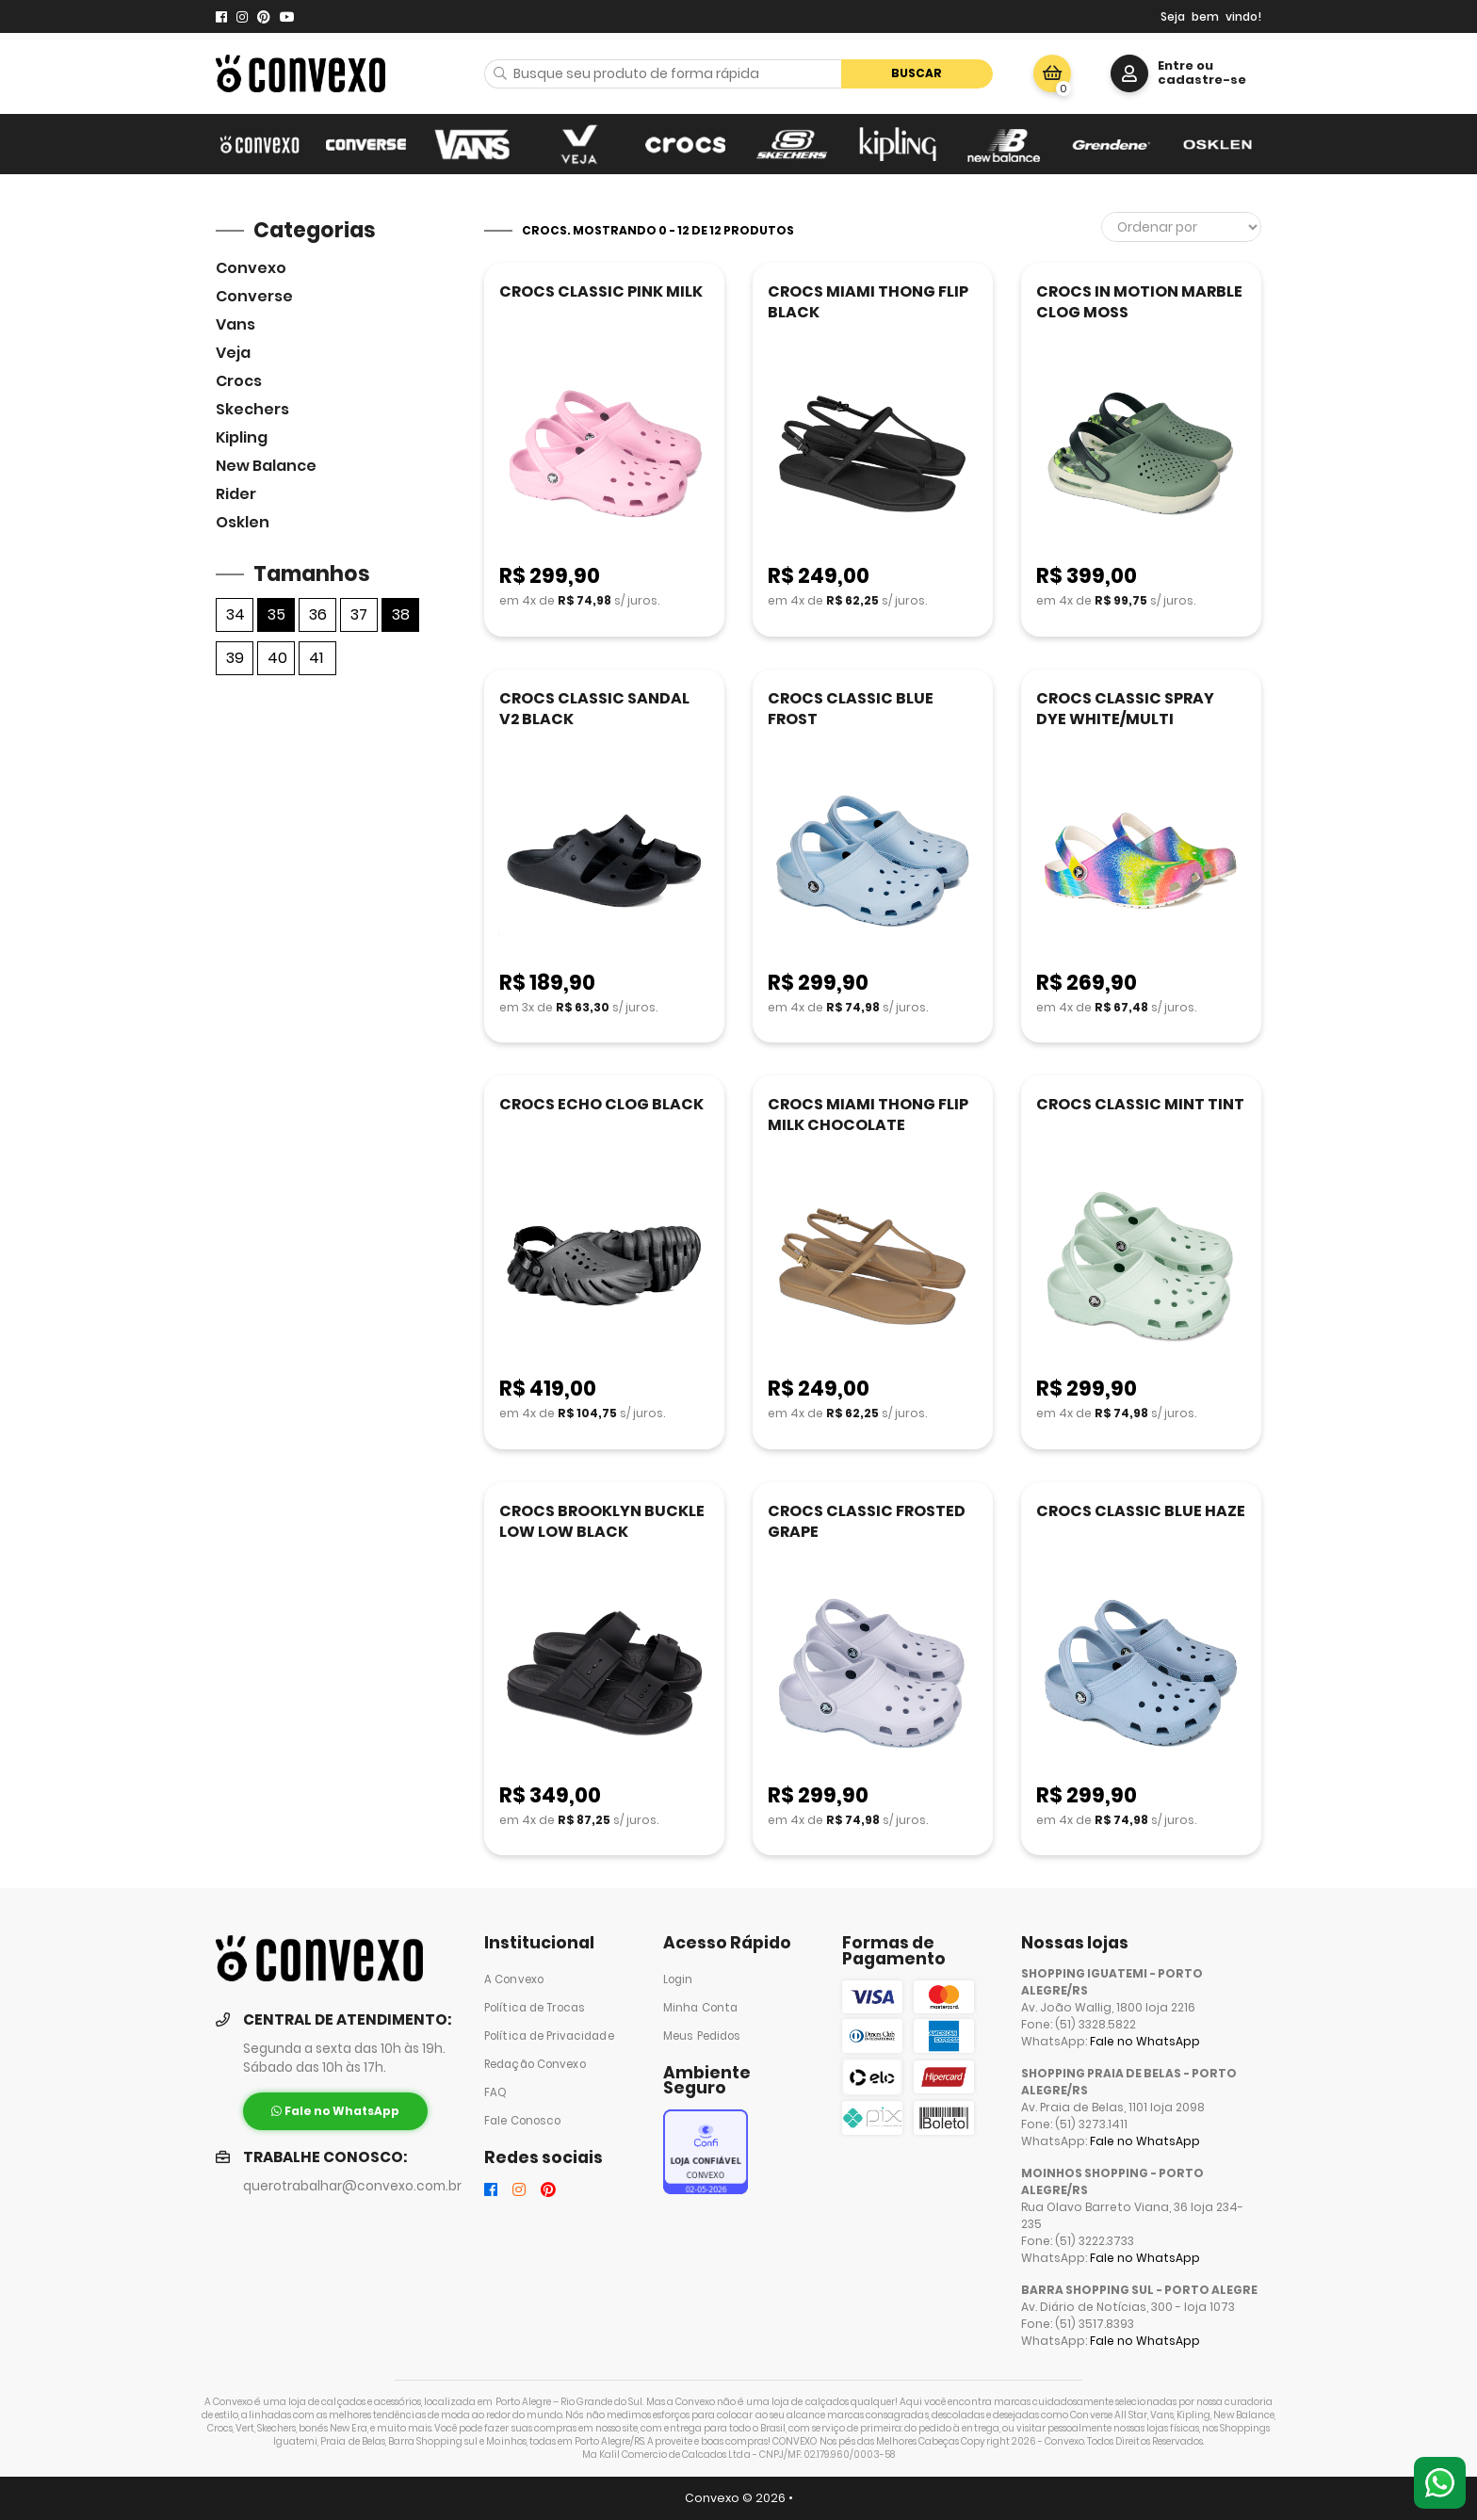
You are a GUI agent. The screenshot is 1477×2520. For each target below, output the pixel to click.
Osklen (242, 522)
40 (277, 658)
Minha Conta (700, 2007)
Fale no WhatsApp (1145, 2041)
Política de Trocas (534, 2007)
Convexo (251, 268)
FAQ (495, 2092)
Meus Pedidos (701, 2035)
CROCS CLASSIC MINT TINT (1140, 1104)
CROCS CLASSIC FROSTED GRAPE (867, 1521)
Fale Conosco (522, 2120)
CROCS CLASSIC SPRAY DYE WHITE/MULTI (1125, 708)
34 (235, 614)
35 (276, 614)
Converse (254, 296)
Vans (235, 324)
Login (678, 1979)
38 (401, 614)
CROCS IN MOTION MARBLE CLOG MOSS (1139, 302)
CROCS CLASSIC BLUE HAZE (1140, 1511)
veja (233, 352)
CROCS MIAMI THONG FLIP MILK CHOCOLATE (868, 1114)
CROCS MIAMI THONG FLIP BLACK (868, 302)
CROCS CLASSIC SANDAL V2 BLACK (594, 708)
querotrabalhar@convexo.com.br (352, 2186)
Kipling (242, 437)
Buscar (916, 73)
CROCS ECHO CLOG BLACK (601, 1104)
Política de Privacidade (549, 2035)
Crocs (239, 381)
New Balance (266, 466)
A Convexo (514, 1979)
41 (316, 658)
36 (318, 614)
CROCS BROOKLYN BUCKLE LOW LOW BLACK (602, 1521)
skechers (252, 409)
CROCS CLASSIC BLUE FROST (850, 708)
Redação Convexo (535, 2064)
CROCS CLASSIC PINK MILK (601, 291)
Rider (236, 494)
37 (358, 614)
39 (235, 658)
